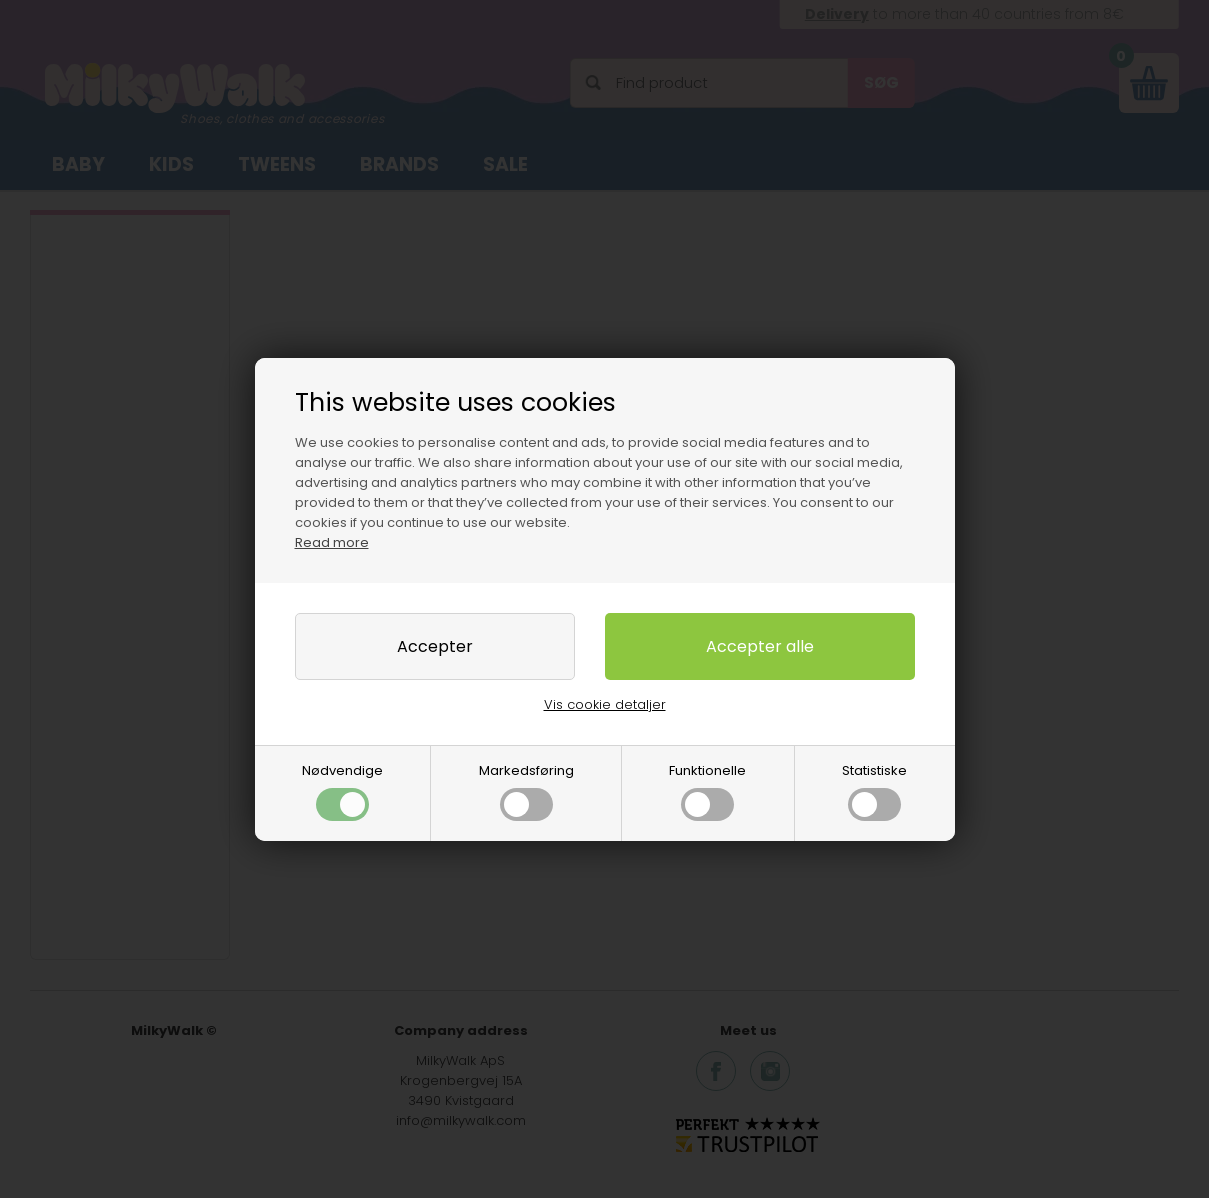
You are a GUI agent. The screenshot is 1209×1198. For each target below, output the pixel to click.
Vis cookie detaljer (605, 704)
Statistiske (874, 791)
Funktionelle (707, 791)
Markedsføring (526, 791)
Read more (332, 542)
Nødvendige (342, 791)
